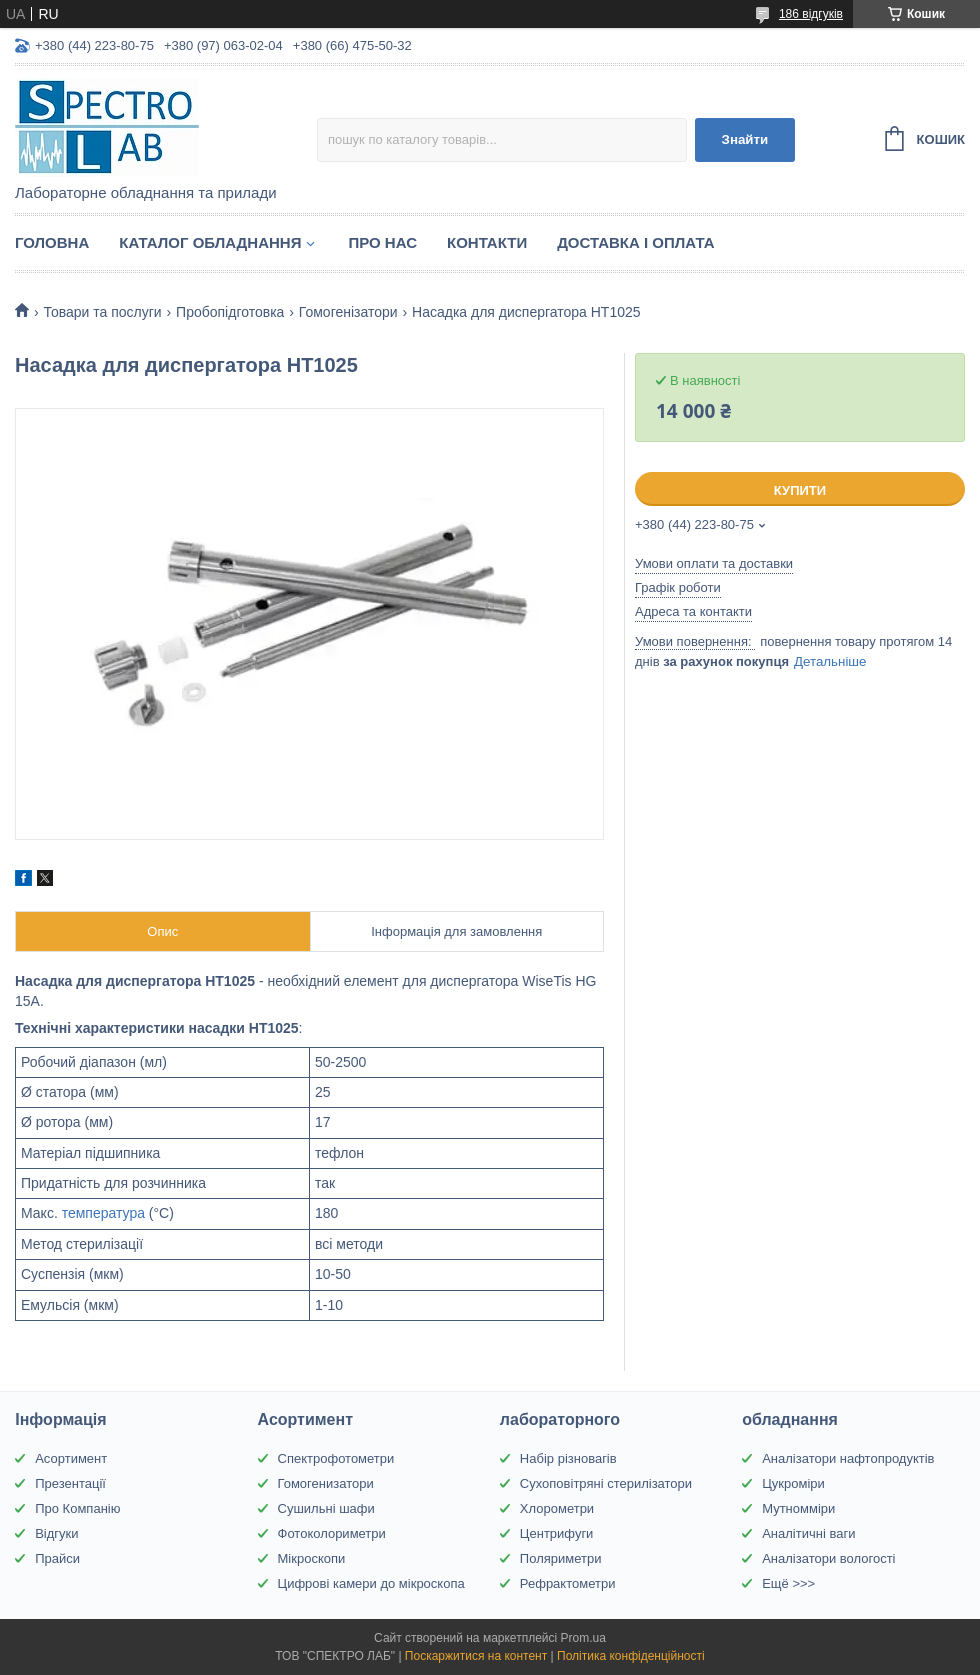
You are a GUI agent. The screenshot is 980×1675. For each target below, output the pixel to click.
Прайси (57, 1558)
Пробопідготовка (230, 312)
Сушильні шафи (326, 1508)
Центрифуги (557, 1533)
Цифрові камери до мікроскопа (371, 1583)
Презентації (70, 1483)
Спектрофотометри (336, 1458)
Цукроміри (793, 1483)
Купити (800, 490)
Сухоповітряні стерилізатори (606, 1483)
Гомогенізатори (348, 312)
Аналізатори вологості (828, 1558)
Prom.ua (583, 1638)
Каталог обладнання (210, 242)
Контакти (487, 242)
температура (103, 1213)
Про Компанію (77, 1508)
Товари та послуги (102, 312)
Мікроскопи (312, 1558)
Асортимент (71, 1458)
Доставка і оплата (635, 242)
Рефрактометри (568, 1583)
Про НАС (382, 242)
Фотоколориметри (332, 1533)
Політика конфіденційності (631, 1656)
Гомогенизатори (326, 1483)
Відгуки (56, 1533)
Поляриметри (561, 1558)
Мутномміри (798, 1508)
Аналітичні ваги (808, 1533)
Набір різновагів (568, 1458)
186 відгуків (811, 14)
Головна (52, 242)
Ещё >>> (788, 1583)
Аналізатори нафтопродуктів (848, 1458)
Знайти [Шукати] (745, 139)
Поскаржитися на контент (476, 1656)
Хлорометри (557, 1508)
